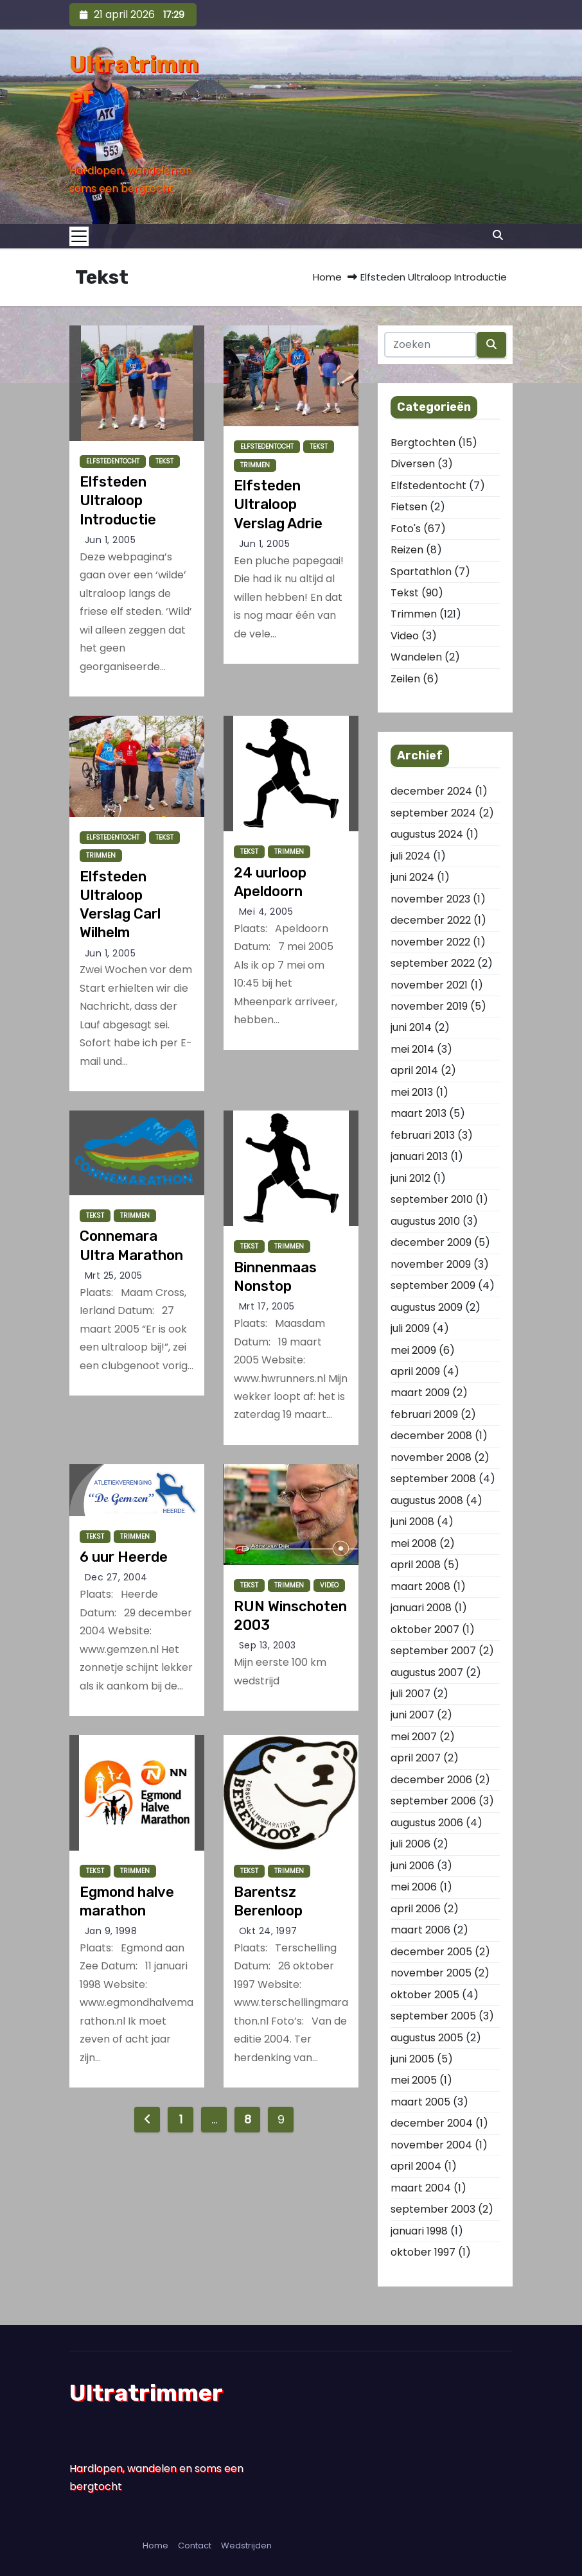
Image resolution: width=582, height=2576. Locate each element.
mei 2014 (412, 1049)
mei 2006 (414, 1887)
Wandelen (416, 657)
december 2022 (431, 920)
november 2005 (431, 1973)
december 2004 (432, 2123)
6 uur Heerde (124, 1557)
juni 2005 (412, 2059)
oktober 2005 (425, 1994)
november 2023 (430, 899)
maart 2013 (418, 1113)
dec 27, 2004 (116, 1577)
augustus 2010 (425, 1221)
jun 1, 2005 (110, 539)
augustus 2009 (427, 1307)
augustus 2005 (427, 2037)
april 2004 (416, 2166)
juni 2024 (412, 877)
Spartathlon (421, 571)
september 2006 (433, 1801)
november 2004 (431, 2145)
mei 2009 (413, 1350)
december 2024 (431, 791)
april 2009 (415, 1371)
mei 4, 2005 (266, 911)
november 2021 (429, 985)
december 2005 (431, 1951)
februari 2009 (424, 1414)
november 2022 (430, 942)
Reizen (407, 549)
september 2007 (433, 1650)
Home (327, 277)
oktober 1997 (423, 2252)
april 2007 (416, 1757)
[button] (498, 235)
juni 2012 (410, 1178)
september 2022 (433, 963)
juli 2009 (410, 1328)
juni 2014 (411, 1027)
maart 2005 (420, 2102)
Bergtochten (423, 442)
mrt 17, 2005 (267, 1306)
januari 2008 (421, 1607)
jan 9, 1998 (111, 1930)
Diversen (413, 463)
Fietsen (409, 506)
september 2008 (433, 1478)
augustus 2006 (427, 1822)
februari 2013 (423, 1135)
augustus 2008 (427, 1500)
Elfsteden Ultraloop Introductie (118, 500)
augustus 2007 (427, 1672)
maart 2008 (420, 1586)
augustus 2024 (427, 834)
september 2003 (433, 2209)
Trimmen (255, 465)
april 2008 (416, 1564)
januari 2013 (419, 1156)
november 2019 (429, 1006)
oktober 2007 (425, 1629)
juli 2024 (410, 856)
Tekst (164, 461)
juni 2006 (412, 1865)
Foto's (406, 528)
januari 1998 (419, 2231)
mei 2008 (414, 1543)
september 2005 (433, 2016)
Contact (194, 2545)
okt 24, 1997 (268, 1930)
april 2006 (416, 1908)
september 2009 (433, 1285)
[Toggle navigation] (82, 236)
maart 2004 (421, 2188)
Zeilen (405, 678)
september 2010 (432, 1199)
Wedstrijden (246, 2545)
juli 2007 (410, 1693)
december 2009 (431, 1242)
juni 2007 (412, 1714)
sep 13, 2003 (267, 1645)
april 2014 (414, 1070)
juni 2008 (412, 1521)
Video (329, 1585)
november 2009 (431, 1264)
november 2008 (431, 1457)
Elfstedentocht (112, 461)
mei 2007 (414, 1736)
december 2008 (431, 1435)
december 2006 (431, 1779)
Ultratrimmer (146, 2393)
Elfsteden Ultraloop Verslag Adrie (278, 504)
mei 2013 (412, 1092)
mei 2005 (414, 2080)
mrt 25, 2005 (114, 1275)
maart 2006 (420, 1930)
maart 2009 (420, 1392)
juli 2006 (410, 1844)
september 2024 (433, 813)
